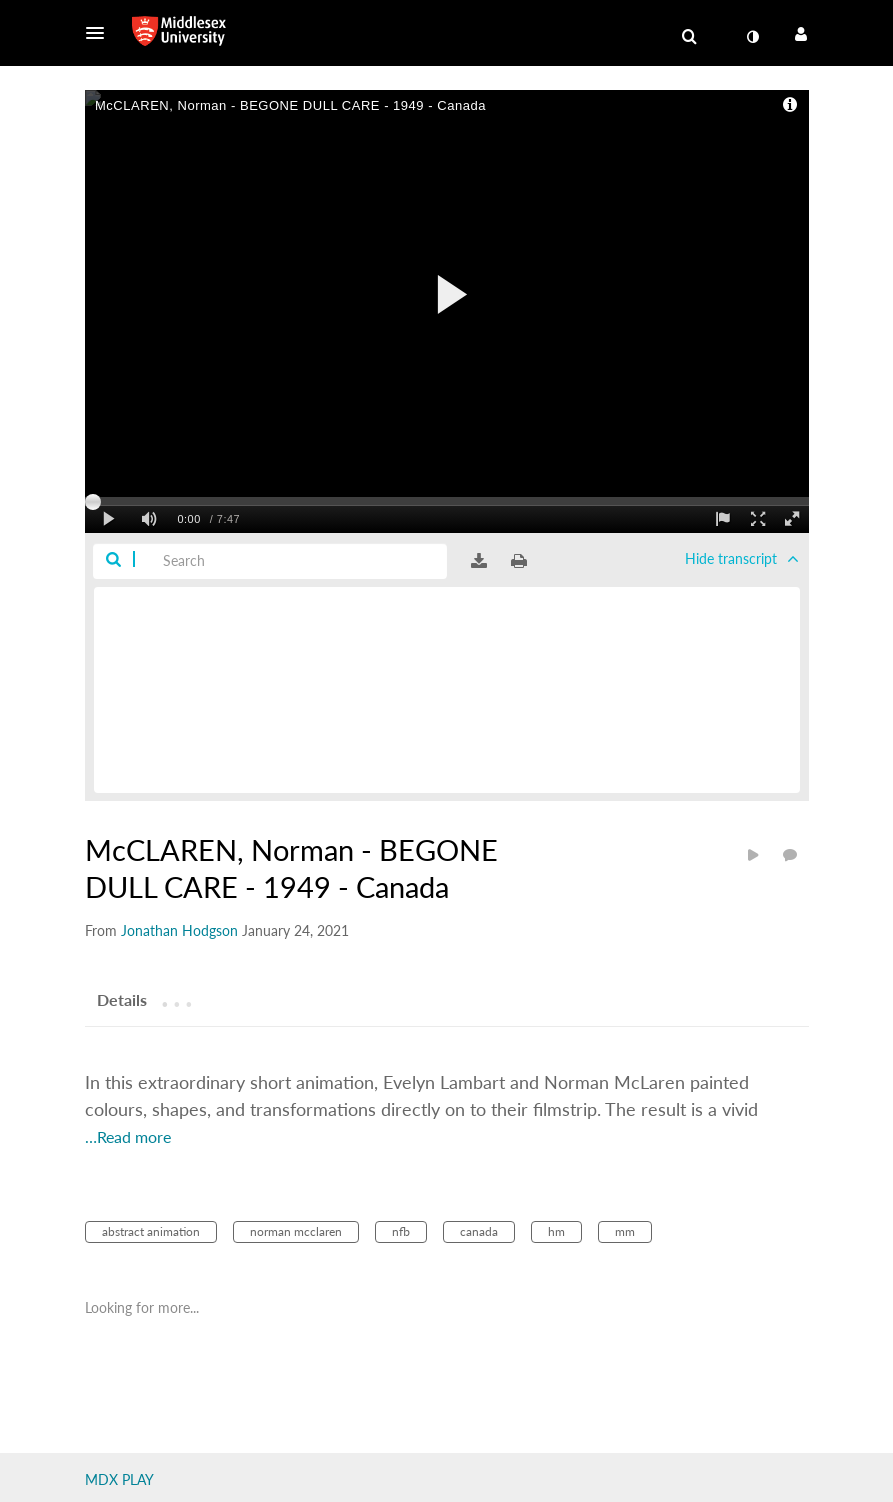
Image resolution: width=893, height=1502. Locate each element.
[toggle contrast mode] (753, 37)
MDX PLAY (119, 1479)
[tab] (122, 999)
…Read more (128, 1136)
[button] (101, 33)
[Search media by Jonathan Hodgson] (179, 930)
